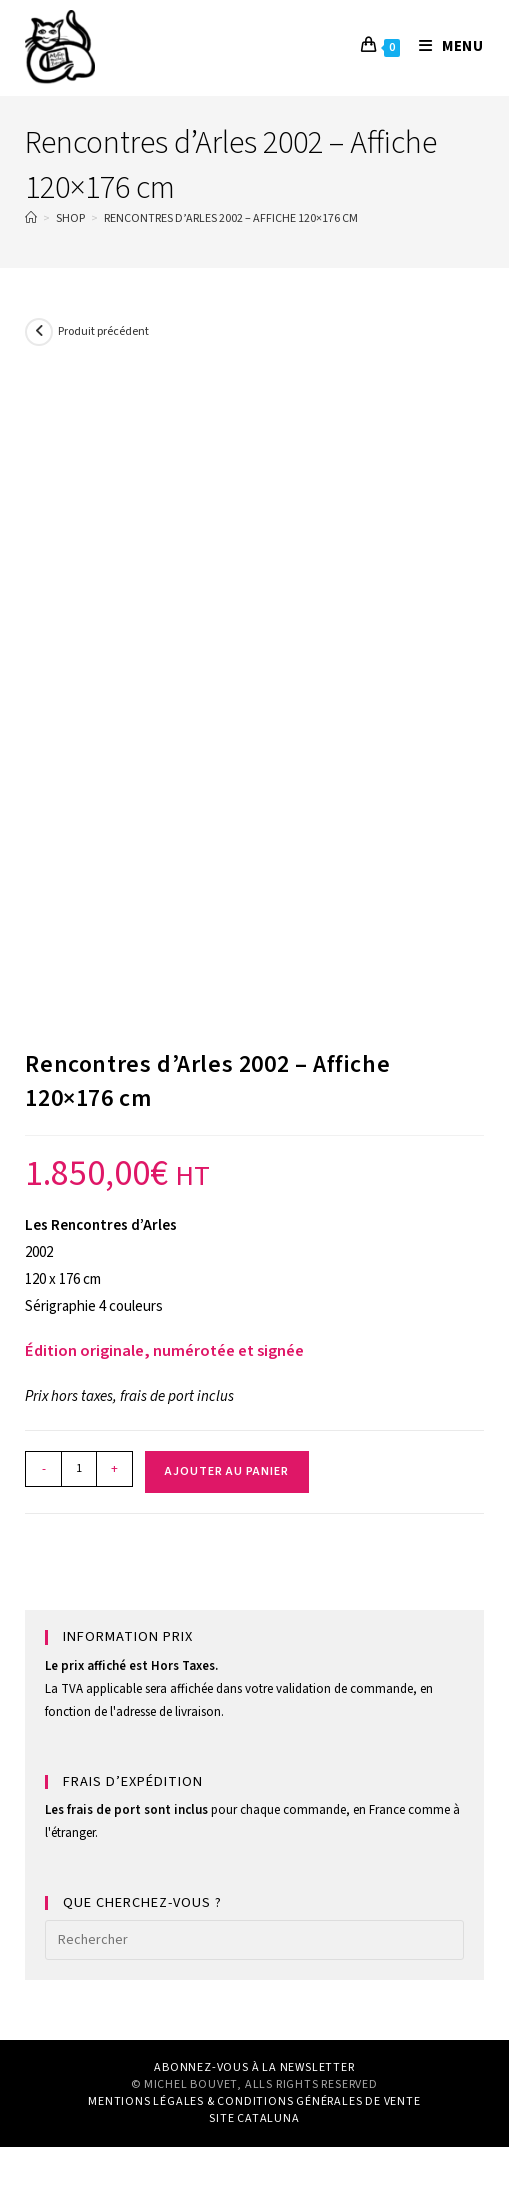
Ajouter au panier (227, 1471)
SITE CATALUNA (254, 2118)
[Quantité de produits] (79, 1469)
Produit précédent (103, 331)
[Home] (31, 218)
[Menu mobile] (444, 46)
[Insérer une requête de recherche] (254, 1940)
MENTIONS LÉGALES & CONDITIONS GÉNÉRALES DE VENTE (254, 2101)
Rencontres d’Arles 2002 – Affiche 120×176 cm (231, 218)
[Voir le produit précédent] (39, 332)
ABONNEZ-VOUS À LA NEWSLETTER (254, 2067)
